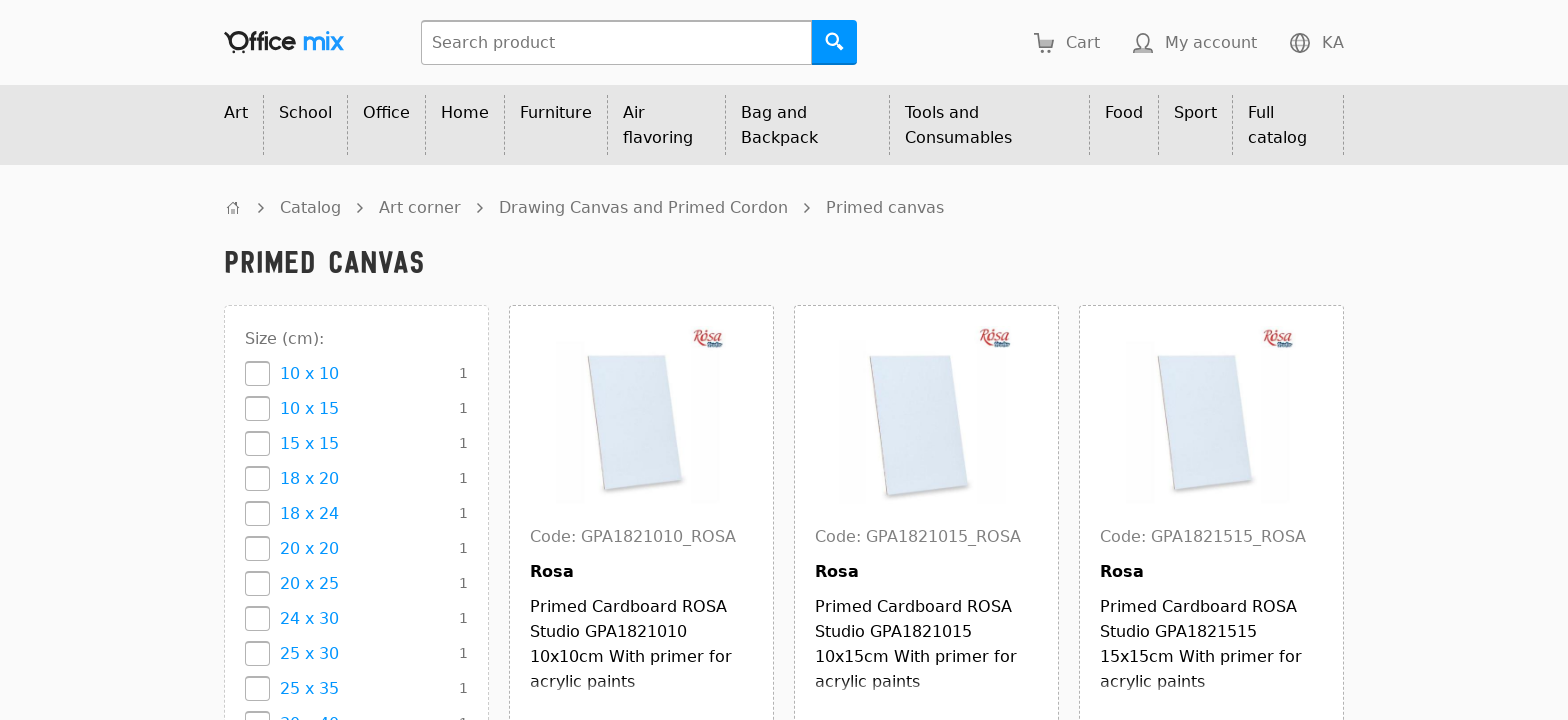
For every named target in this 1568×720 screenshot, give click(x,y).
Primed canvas (885, 207)
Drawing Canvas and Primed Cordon (643, 207)
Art (236, 112)
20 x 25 (309, 583)
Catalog (310, 207)
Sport (1195, 112)
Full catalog (1277, 125)
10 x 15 (309, 408)
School (305, 112)
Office (386, 112)
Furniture (556, 112)
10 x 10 (309, 373)
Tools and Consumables (958, 125)
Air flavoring (658, 125)
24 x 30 (309, 618)
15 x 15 (309, 443)
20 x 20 (309, 548)
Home (465, 112)
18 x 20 (309, 478)
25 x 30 (309, 653)
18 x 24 (309, 513)
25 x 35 (309, 688)
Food (1124, 112)
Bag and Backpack (779, 125)
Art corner (420, 207)
